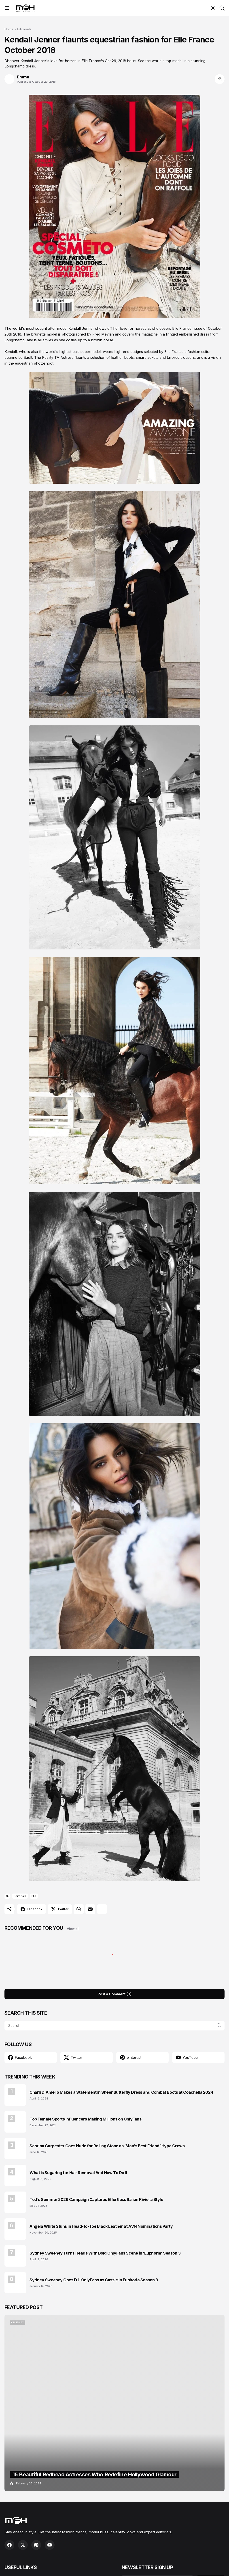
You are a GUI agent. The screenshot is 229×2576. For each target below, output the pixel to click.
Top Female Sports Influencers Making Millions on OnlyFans (85, 2119)
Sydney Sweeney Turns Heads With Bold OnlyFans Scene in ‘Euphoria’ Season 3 (105, 2253)
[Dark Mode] (213, 8)
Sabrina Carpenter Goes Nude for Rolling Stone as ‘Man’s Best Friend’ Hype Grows (107, 2146)
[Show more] (102, 1909)
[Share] (220, 79)
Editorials (24, 29)
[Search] (222, 8)
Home (8, 29)
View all (73, 1929)
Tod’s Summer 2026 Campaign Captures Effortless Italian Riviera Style (96, 2199)
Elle (34, 1896)
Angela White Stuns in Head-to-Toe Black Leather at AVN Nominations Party (101, 2226)
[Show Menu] (7, 8)
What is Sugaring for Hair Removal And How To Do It (78, 2172)
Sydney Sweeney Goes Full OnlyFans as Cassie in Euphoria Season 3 (94, 2280)
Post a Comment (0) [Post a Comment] (114, 1994)
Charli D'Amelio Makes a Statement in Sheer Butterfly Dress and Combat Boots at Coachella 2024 (121, 2092)
